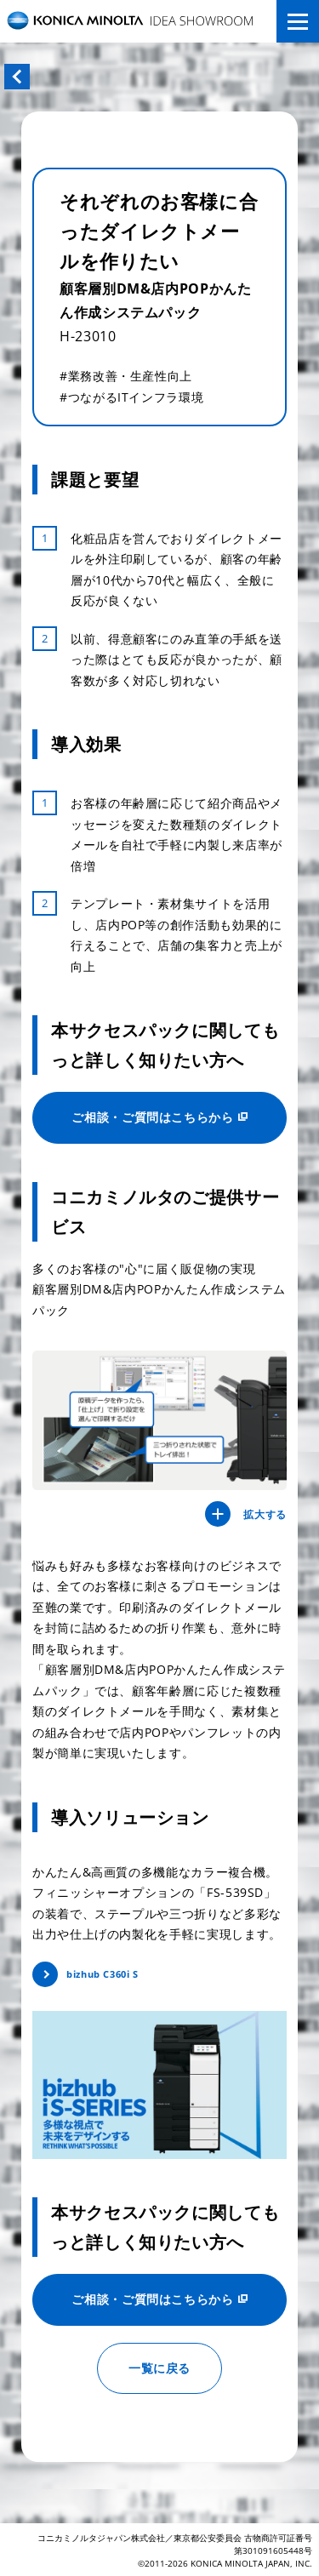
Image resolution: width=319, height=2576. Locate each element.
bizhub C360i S (102, 1974)
